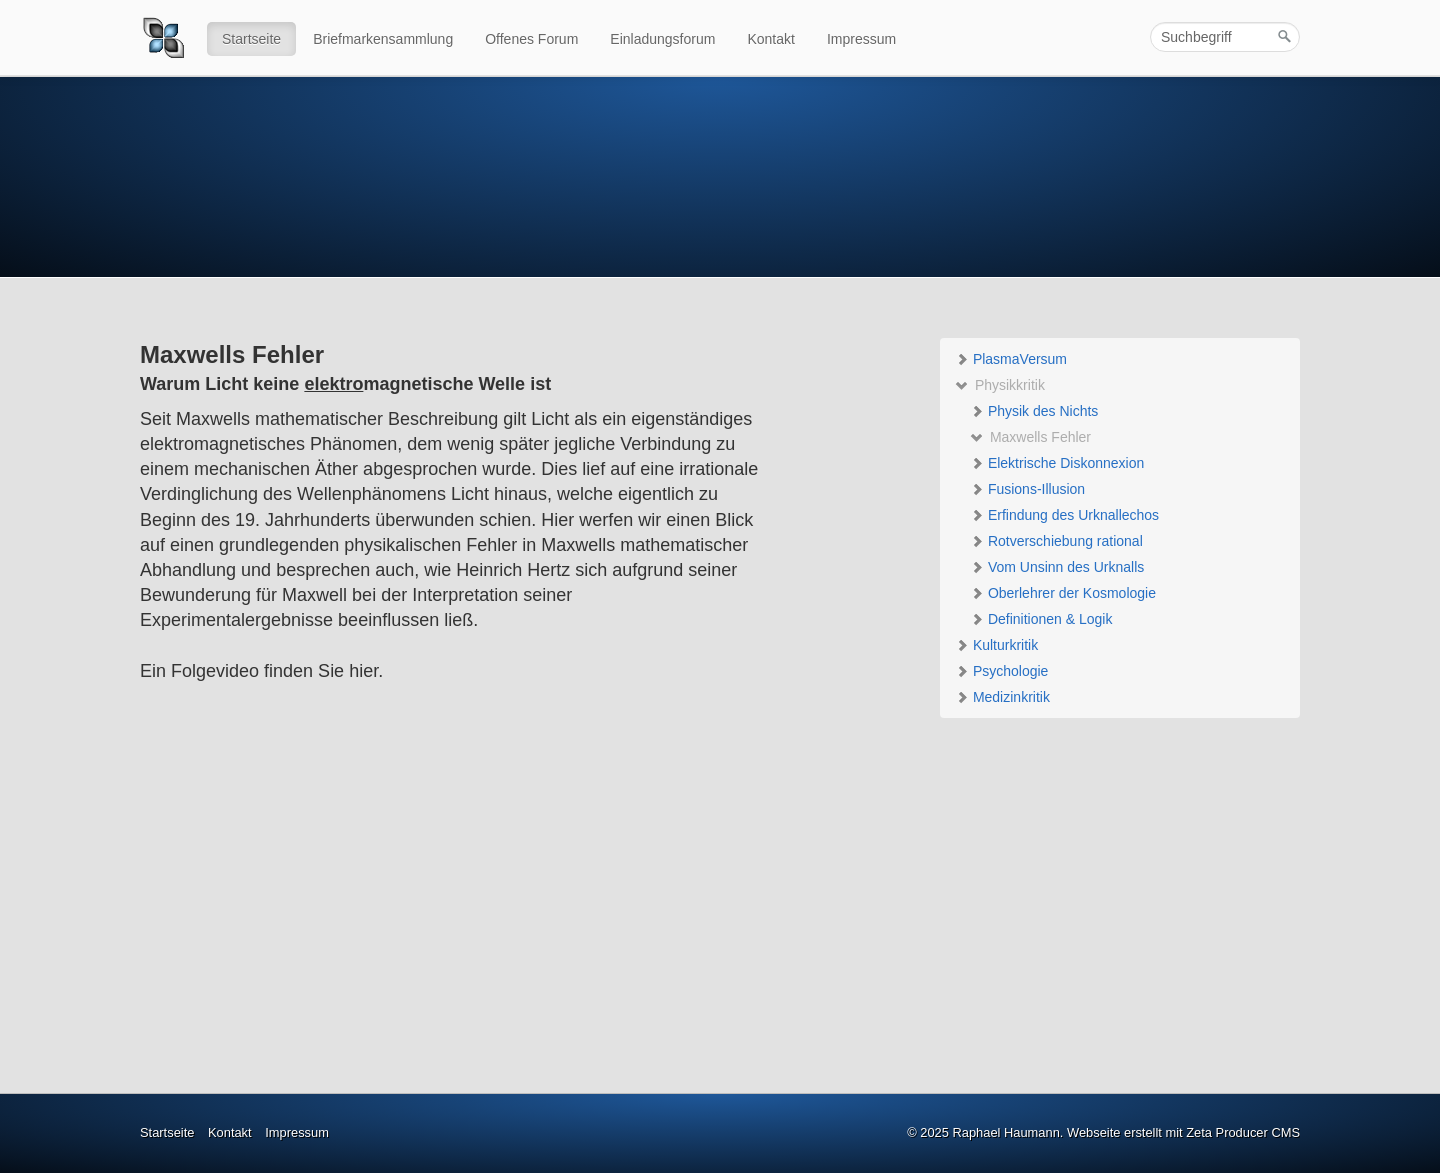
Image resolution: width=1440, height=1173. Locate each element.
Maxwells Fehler (1030, 437)
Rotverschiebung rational (1056, 541)
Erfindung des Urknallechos (1064, 515)
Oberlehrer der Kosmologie (1063, 593)
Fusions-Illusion (1027, 489)
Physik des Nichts (1034, 411)
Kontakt (770, 39)
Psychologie (1001, 671)
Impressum (861, 39)
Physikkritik (1000, 385)
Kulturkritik (996, 645)
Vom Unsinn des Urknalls (1057, 567)
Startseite (251, 39)
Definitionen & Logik (1041, 619)
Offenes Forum (531, 39)
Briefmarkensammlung (383, 39)
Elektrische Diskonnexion (1057, 463)
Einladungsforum (662, 39)
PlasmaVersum (1011, 359)
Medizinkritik (1002, 697)
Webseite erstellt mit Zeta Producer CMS (1183, 1132)
